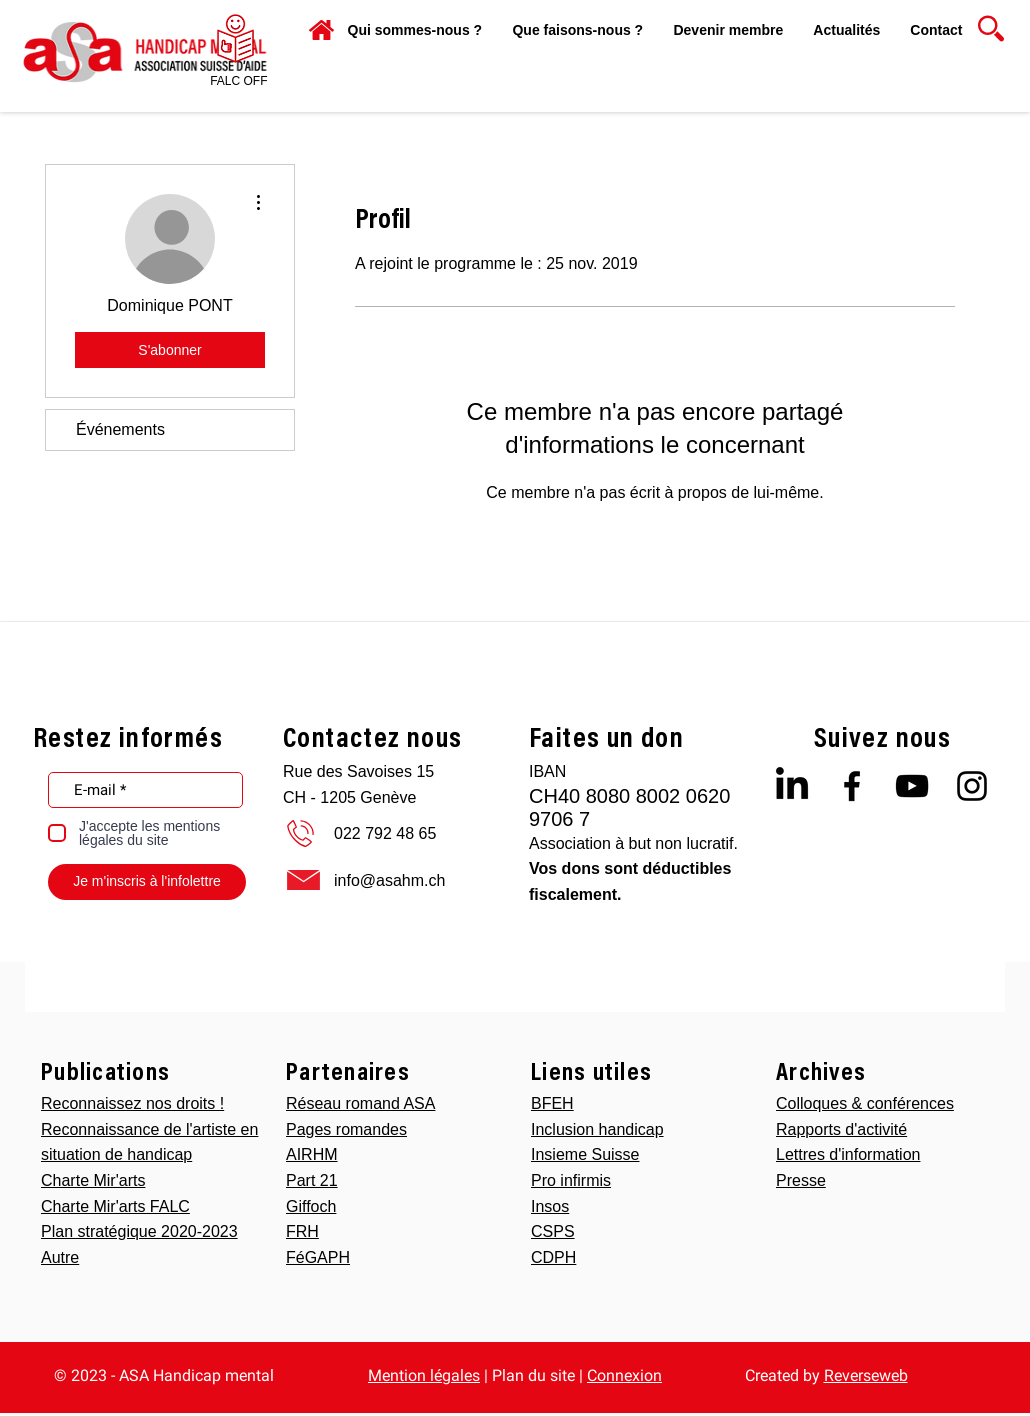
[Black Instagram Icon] (972, 786)
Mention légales (424, 1375)
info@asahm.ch (389, 880)
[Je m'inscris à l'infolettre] (147, 882)
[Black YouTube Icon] (912, 786)
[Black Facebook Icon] (852, 786)
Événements (120, 429)
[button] (577, 30)
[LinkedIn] (792, 786)
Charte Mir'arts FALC (115, 1206)
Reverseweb (866, 1375)
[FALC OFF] (239, 81)
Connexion (624, 1375)
